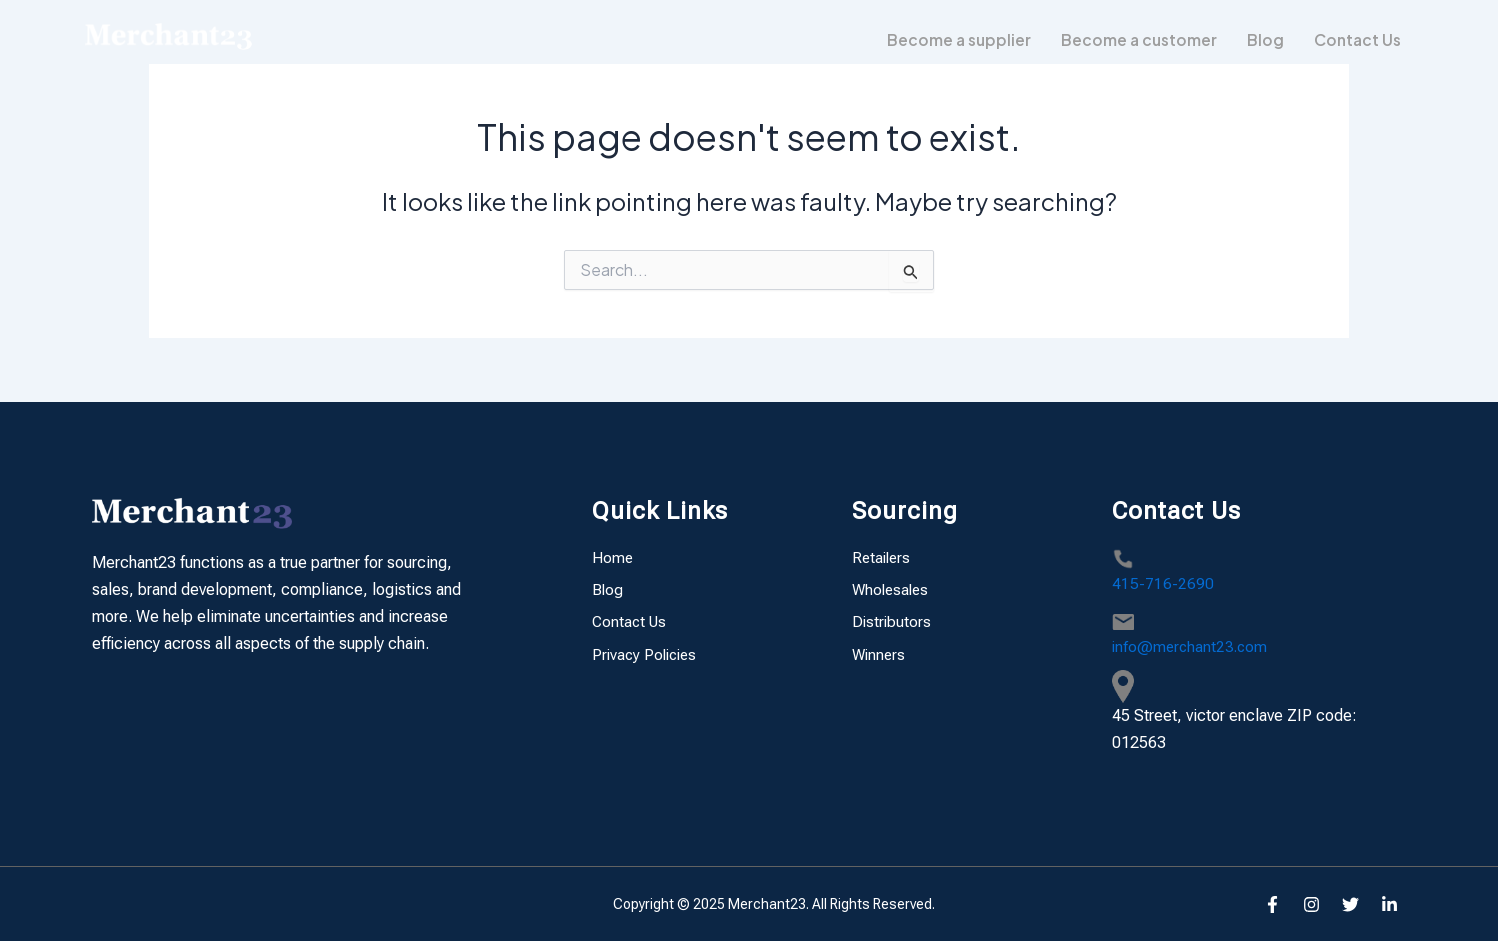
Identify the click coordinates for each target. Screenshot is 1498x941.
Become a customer (1133, 39)
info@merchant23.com (1192, 646)
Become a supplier (950, 39)
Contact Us (1355, 39)
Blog (1261, 39)
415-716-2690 (1163, 583)
